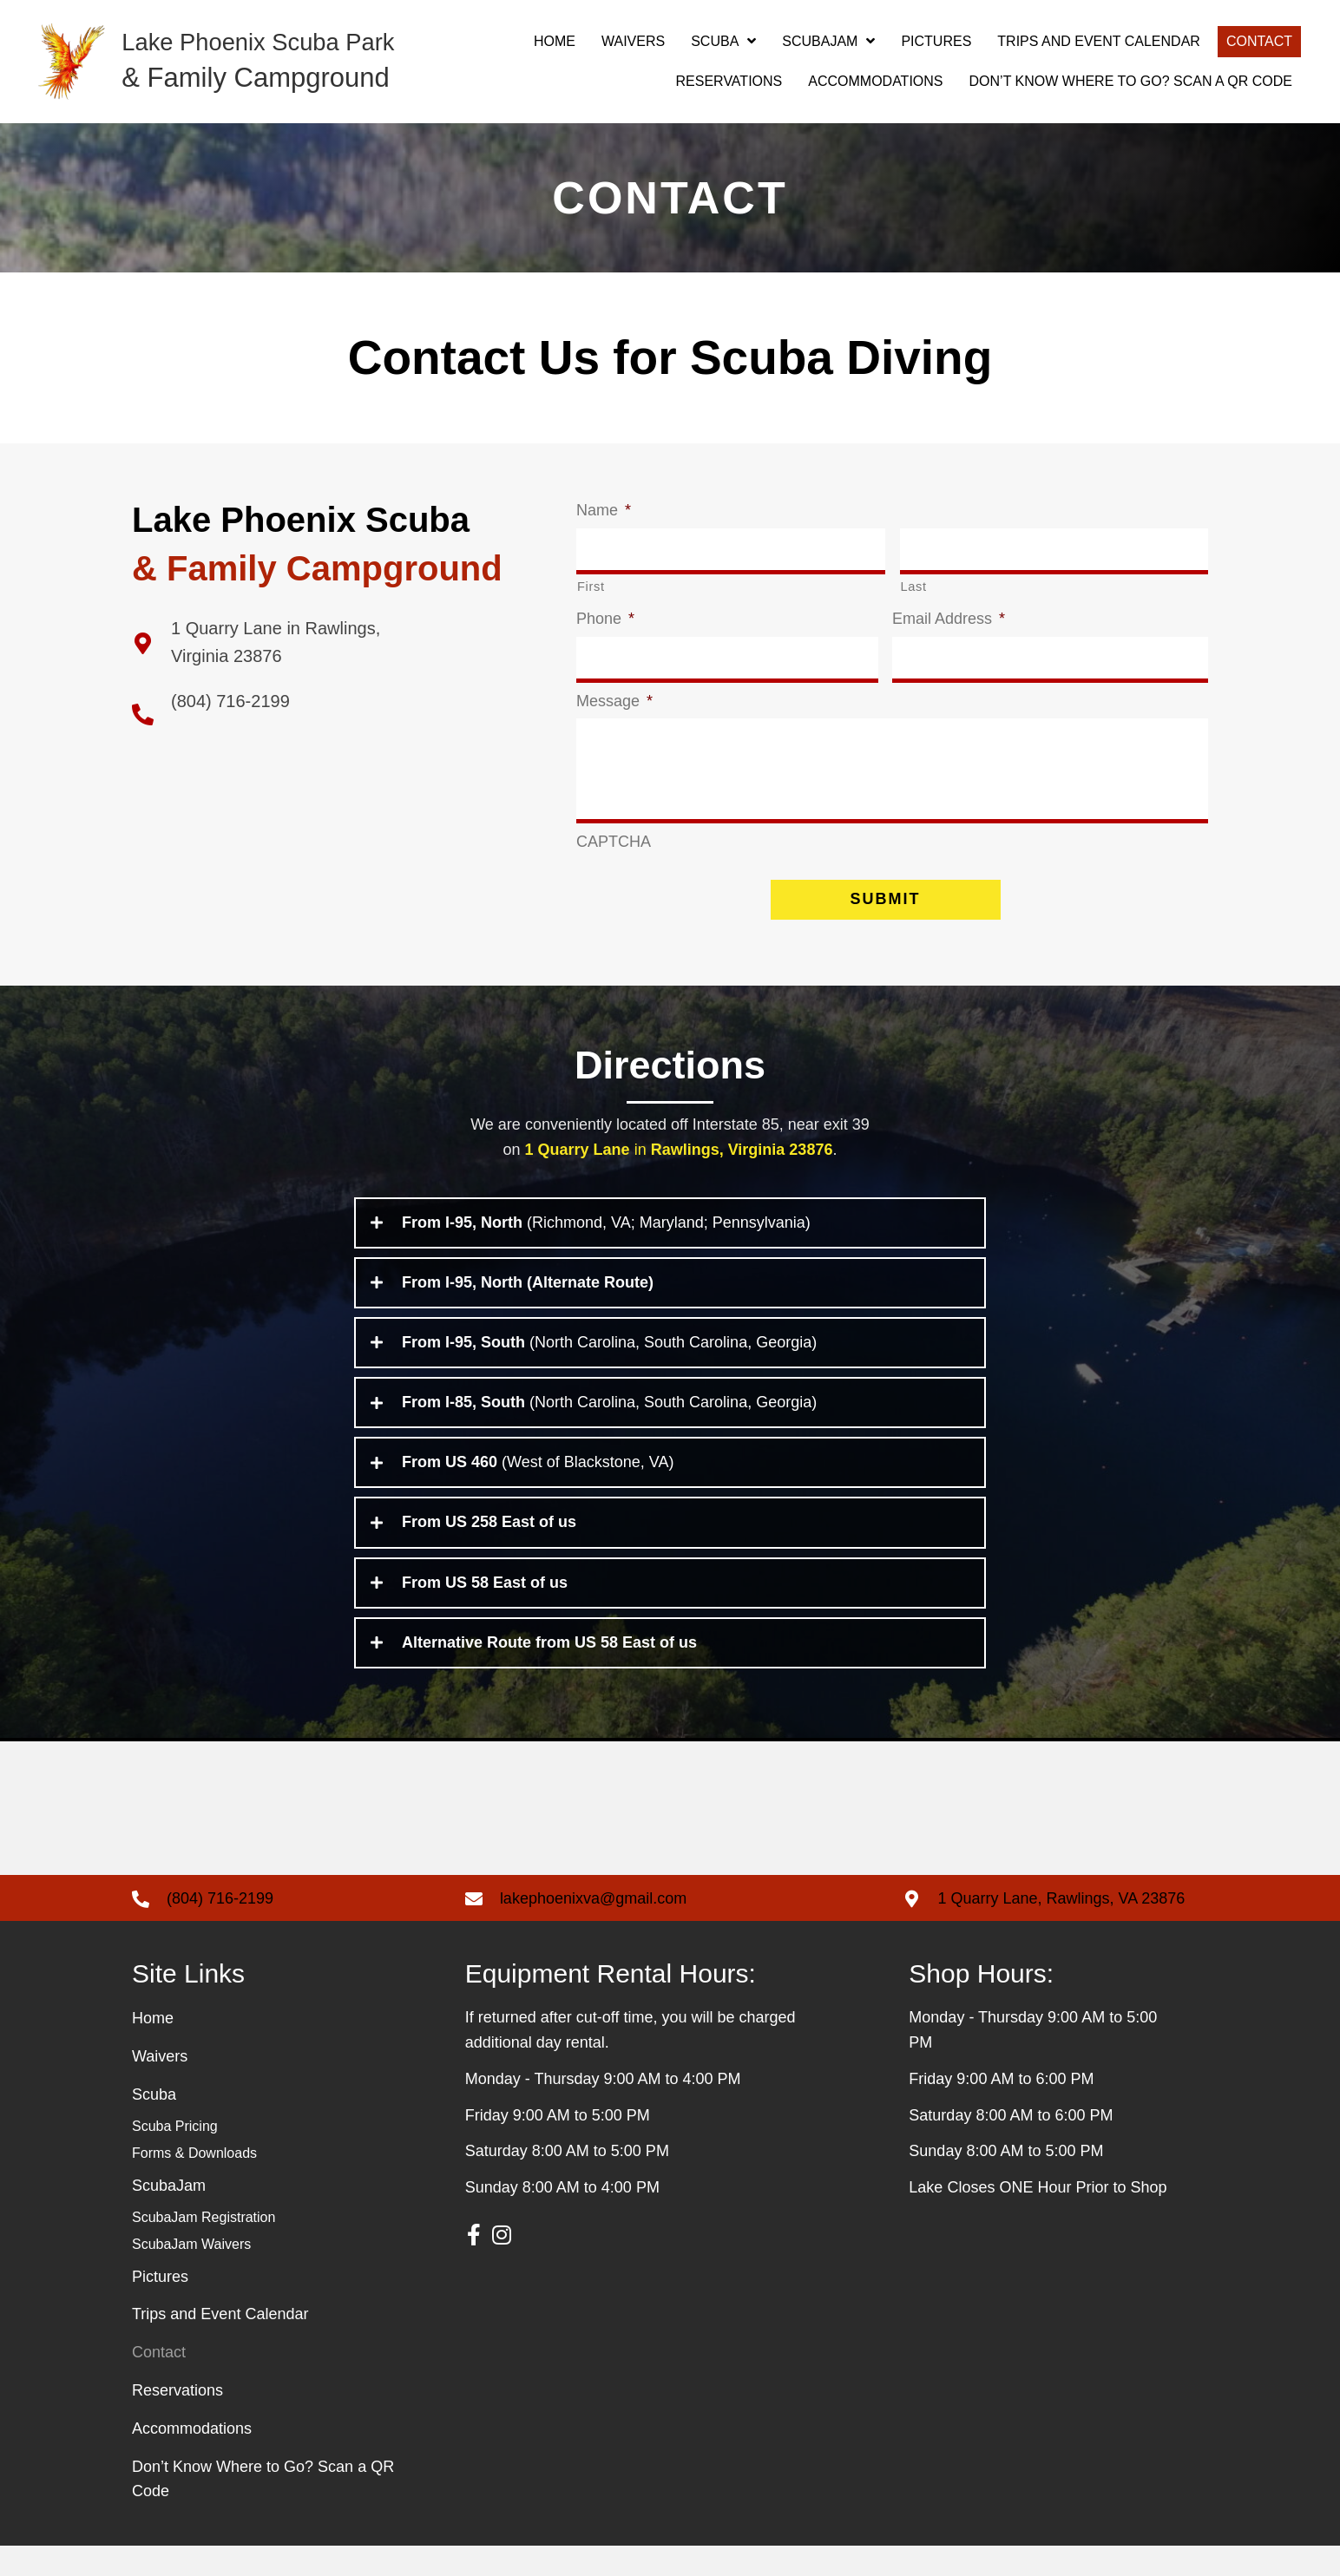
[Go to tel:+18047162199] (337, 713)
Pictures (160, 2306)
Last (914, 584)
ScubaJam (169, 2215)
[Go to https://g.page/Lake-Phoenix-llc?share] (337, 642)
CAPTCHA (613, 871)
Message (614, 696)
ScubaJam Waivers (191, 2273)
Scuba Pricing (175, 2155)
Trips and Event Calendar (220, 2344)
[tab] (670, 1252)
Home (153, 2048)
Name (603, 510)
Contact (159, 2382)
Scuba (154, 2125)
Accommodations (192, 2458)
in (679, 1179)
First (591, 584)
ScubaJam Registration (203, 2246)
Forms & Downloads (194, 2182)
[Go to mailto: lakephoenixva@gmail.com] (667, 1928)
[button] (474, 2264)
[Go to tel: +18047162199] (281, 1928)
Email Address (948, 617)
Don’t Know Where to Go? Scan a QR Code (263, 2509)
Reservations (177, 2420)
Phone (605, 617)
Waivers (159, 2086)
